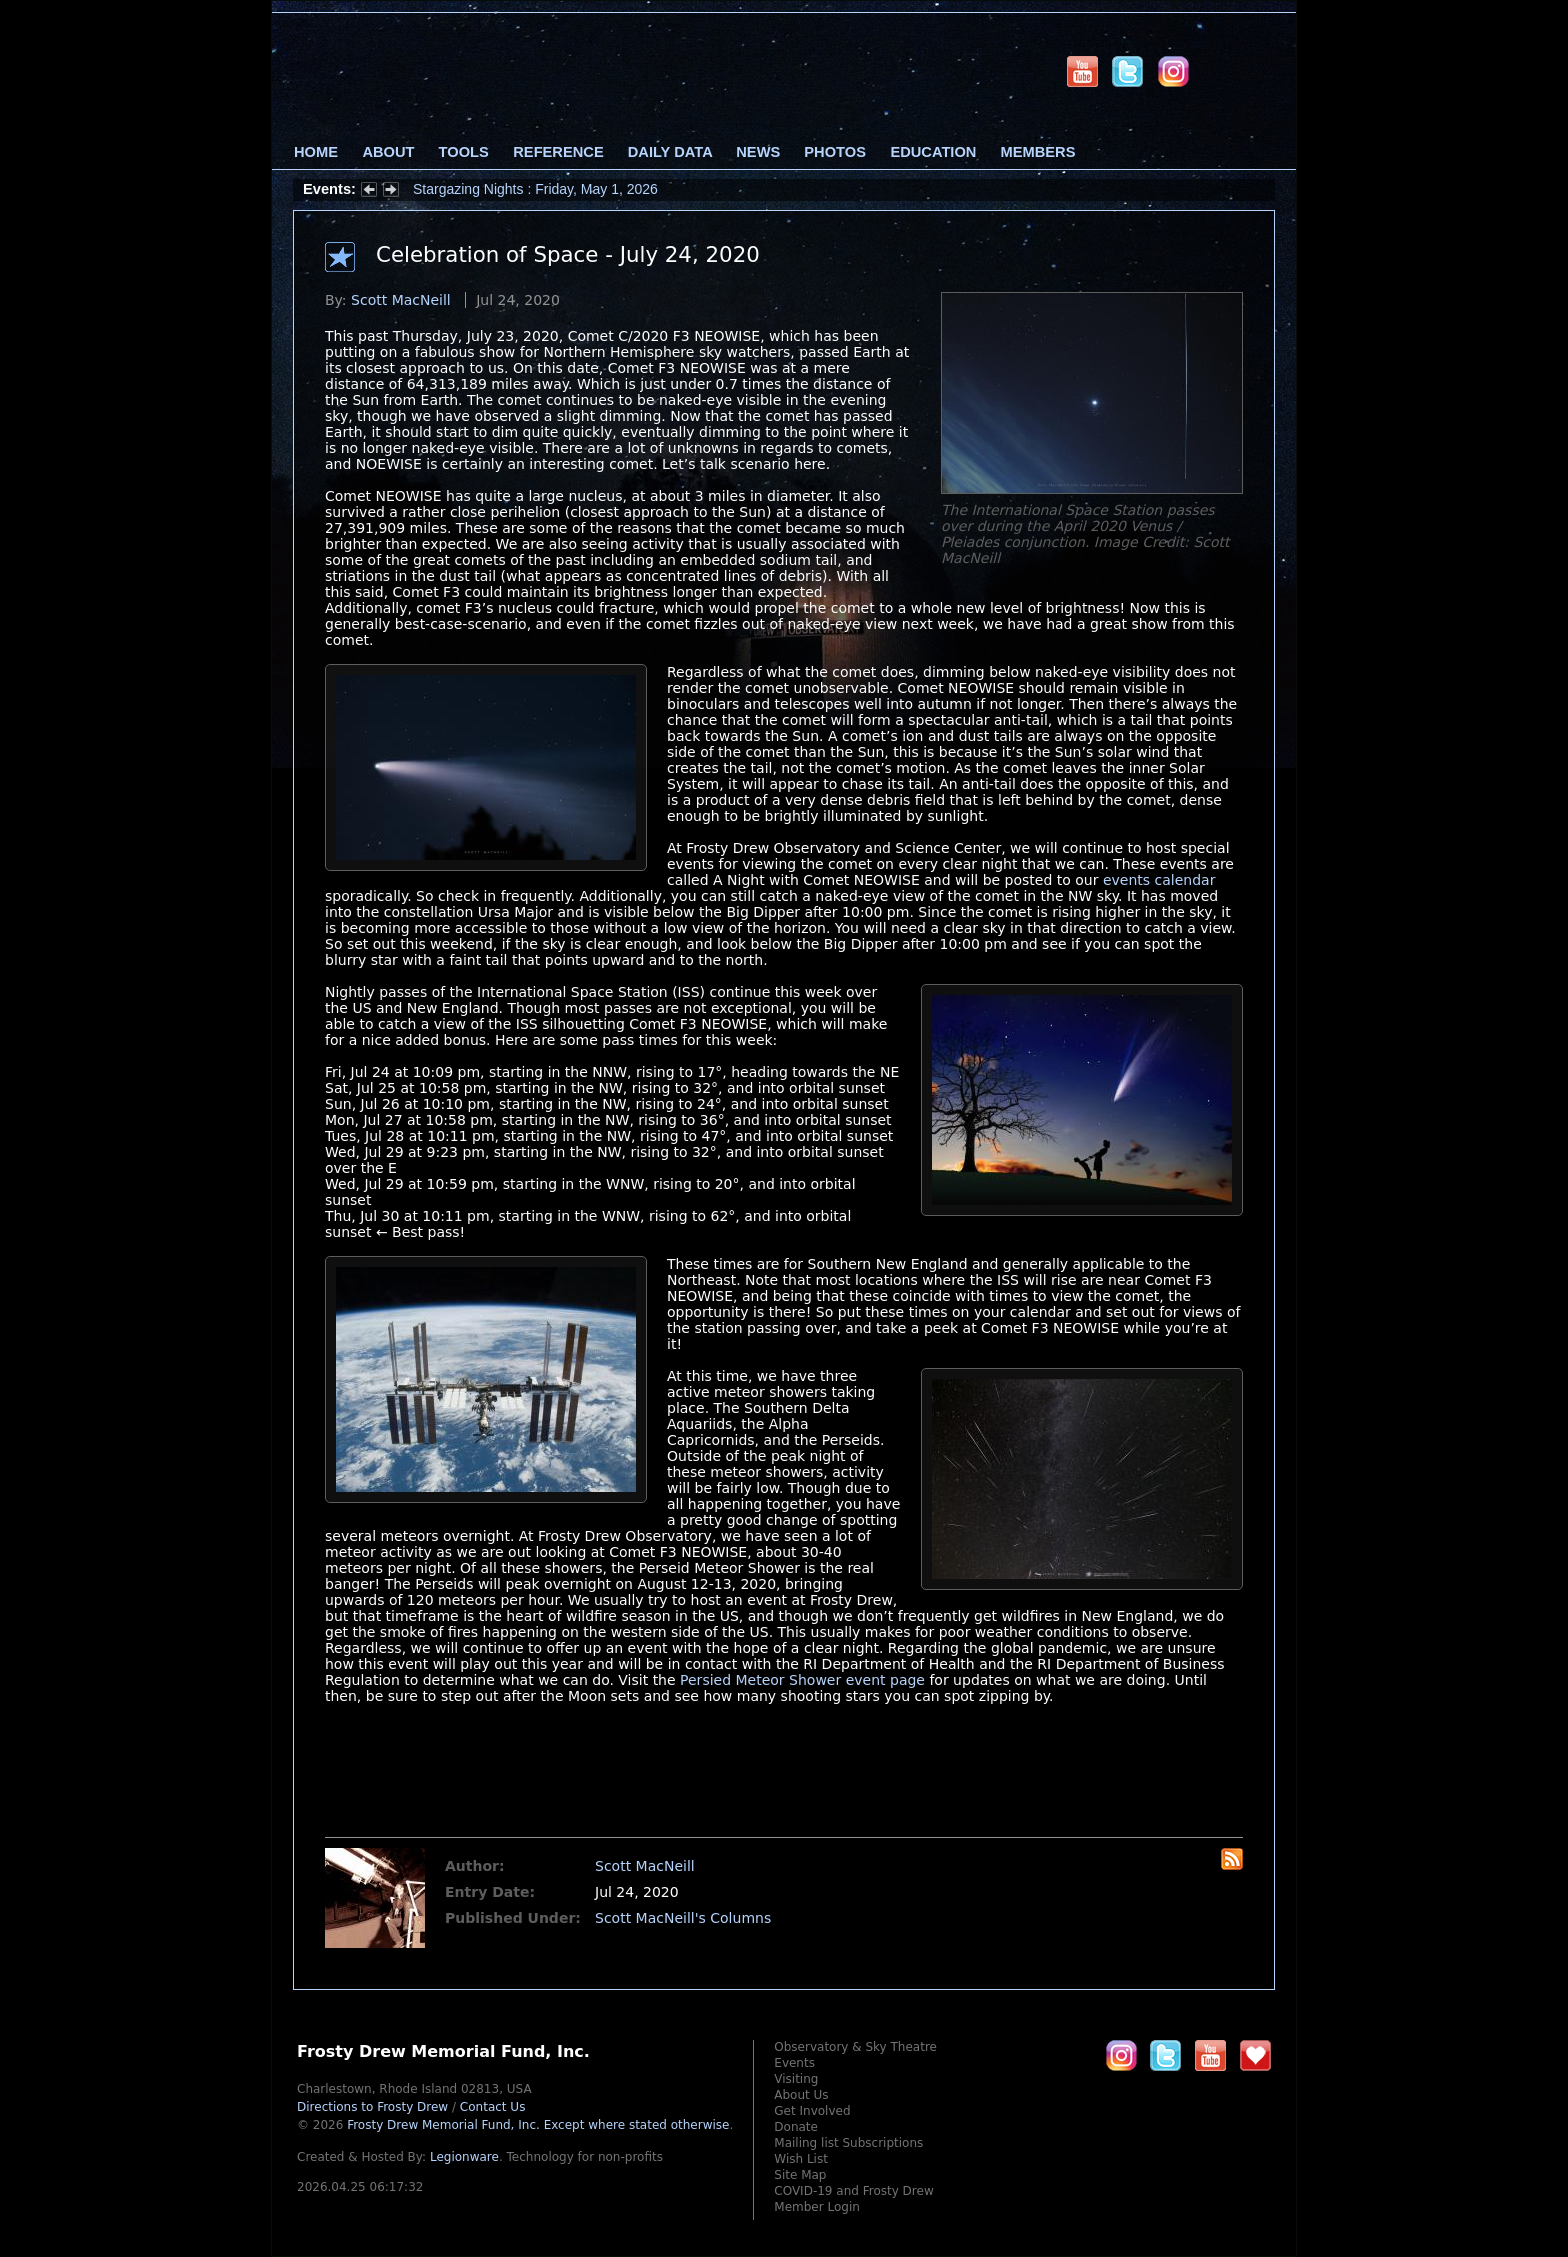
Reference (558, 152)
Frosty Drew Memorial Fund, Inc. (538, 2125)
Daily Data (670, 152)
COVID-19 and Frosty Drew (853, 2191)
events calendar (1159, 880)
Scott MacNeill (401, 300)
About (388, 152)
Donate (796, 2127)
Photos (835, 152)
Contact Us (493, 2107)
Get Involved (812, 2111)
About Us (801, 2095)
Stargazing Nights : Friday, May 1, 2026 (535, 189)
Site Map (800, 2175)
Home (316, 152)
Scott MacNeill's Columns (683, 1918)
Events (794, 2063)
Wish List (801, 2159)
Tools (464, 152)
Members (1038, 152)
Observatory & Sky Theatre (855, 2047)
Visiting (796, 2079)
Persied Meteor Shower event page (802, 1680)
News (758, 152)
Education (933, 152)
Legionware (464, 2157)
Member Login (817, 2207)
